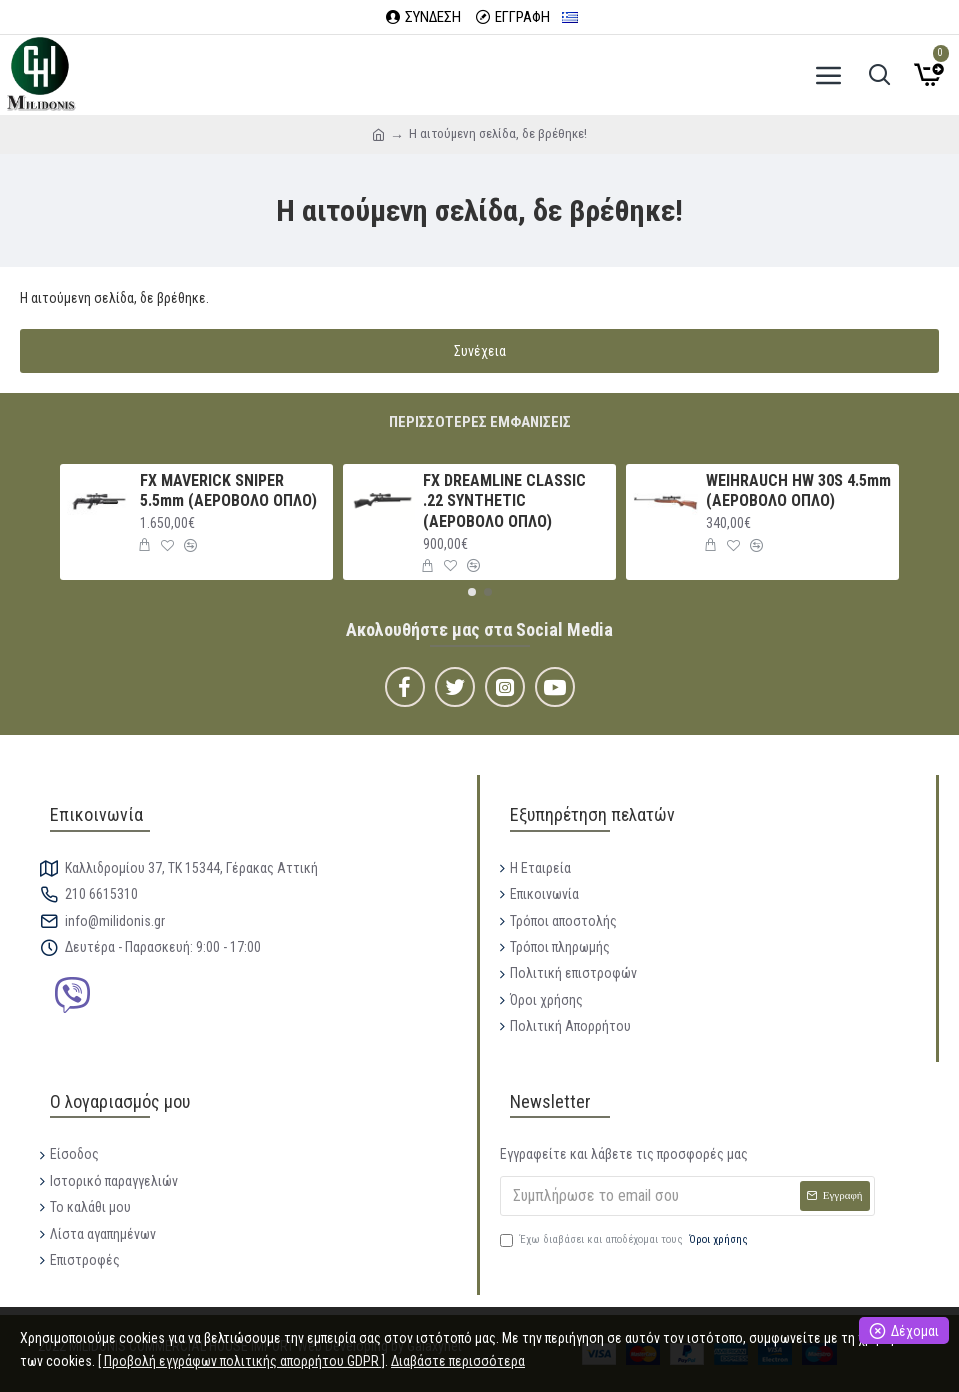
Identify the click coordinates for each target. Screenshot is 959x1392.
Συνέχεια (480, 351)
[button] (472, 592)
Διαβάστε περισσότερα (458, 1361)
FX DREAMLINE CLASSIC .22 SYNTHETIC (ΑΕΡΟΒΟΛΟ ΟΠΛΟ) (504, 501)
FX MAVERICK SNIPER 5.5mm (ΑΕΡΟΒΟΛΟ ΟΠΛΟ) (228, 491)
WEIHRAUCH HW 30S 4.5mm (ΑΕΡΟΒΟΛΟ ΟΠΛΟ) (798, 491)
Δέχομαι (915, 1331)
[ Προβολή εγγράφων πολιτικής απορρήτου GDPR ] (241, 1361)
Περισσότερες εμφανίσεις (480, 422)
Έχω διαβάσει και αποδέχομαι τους (625, 1240)
